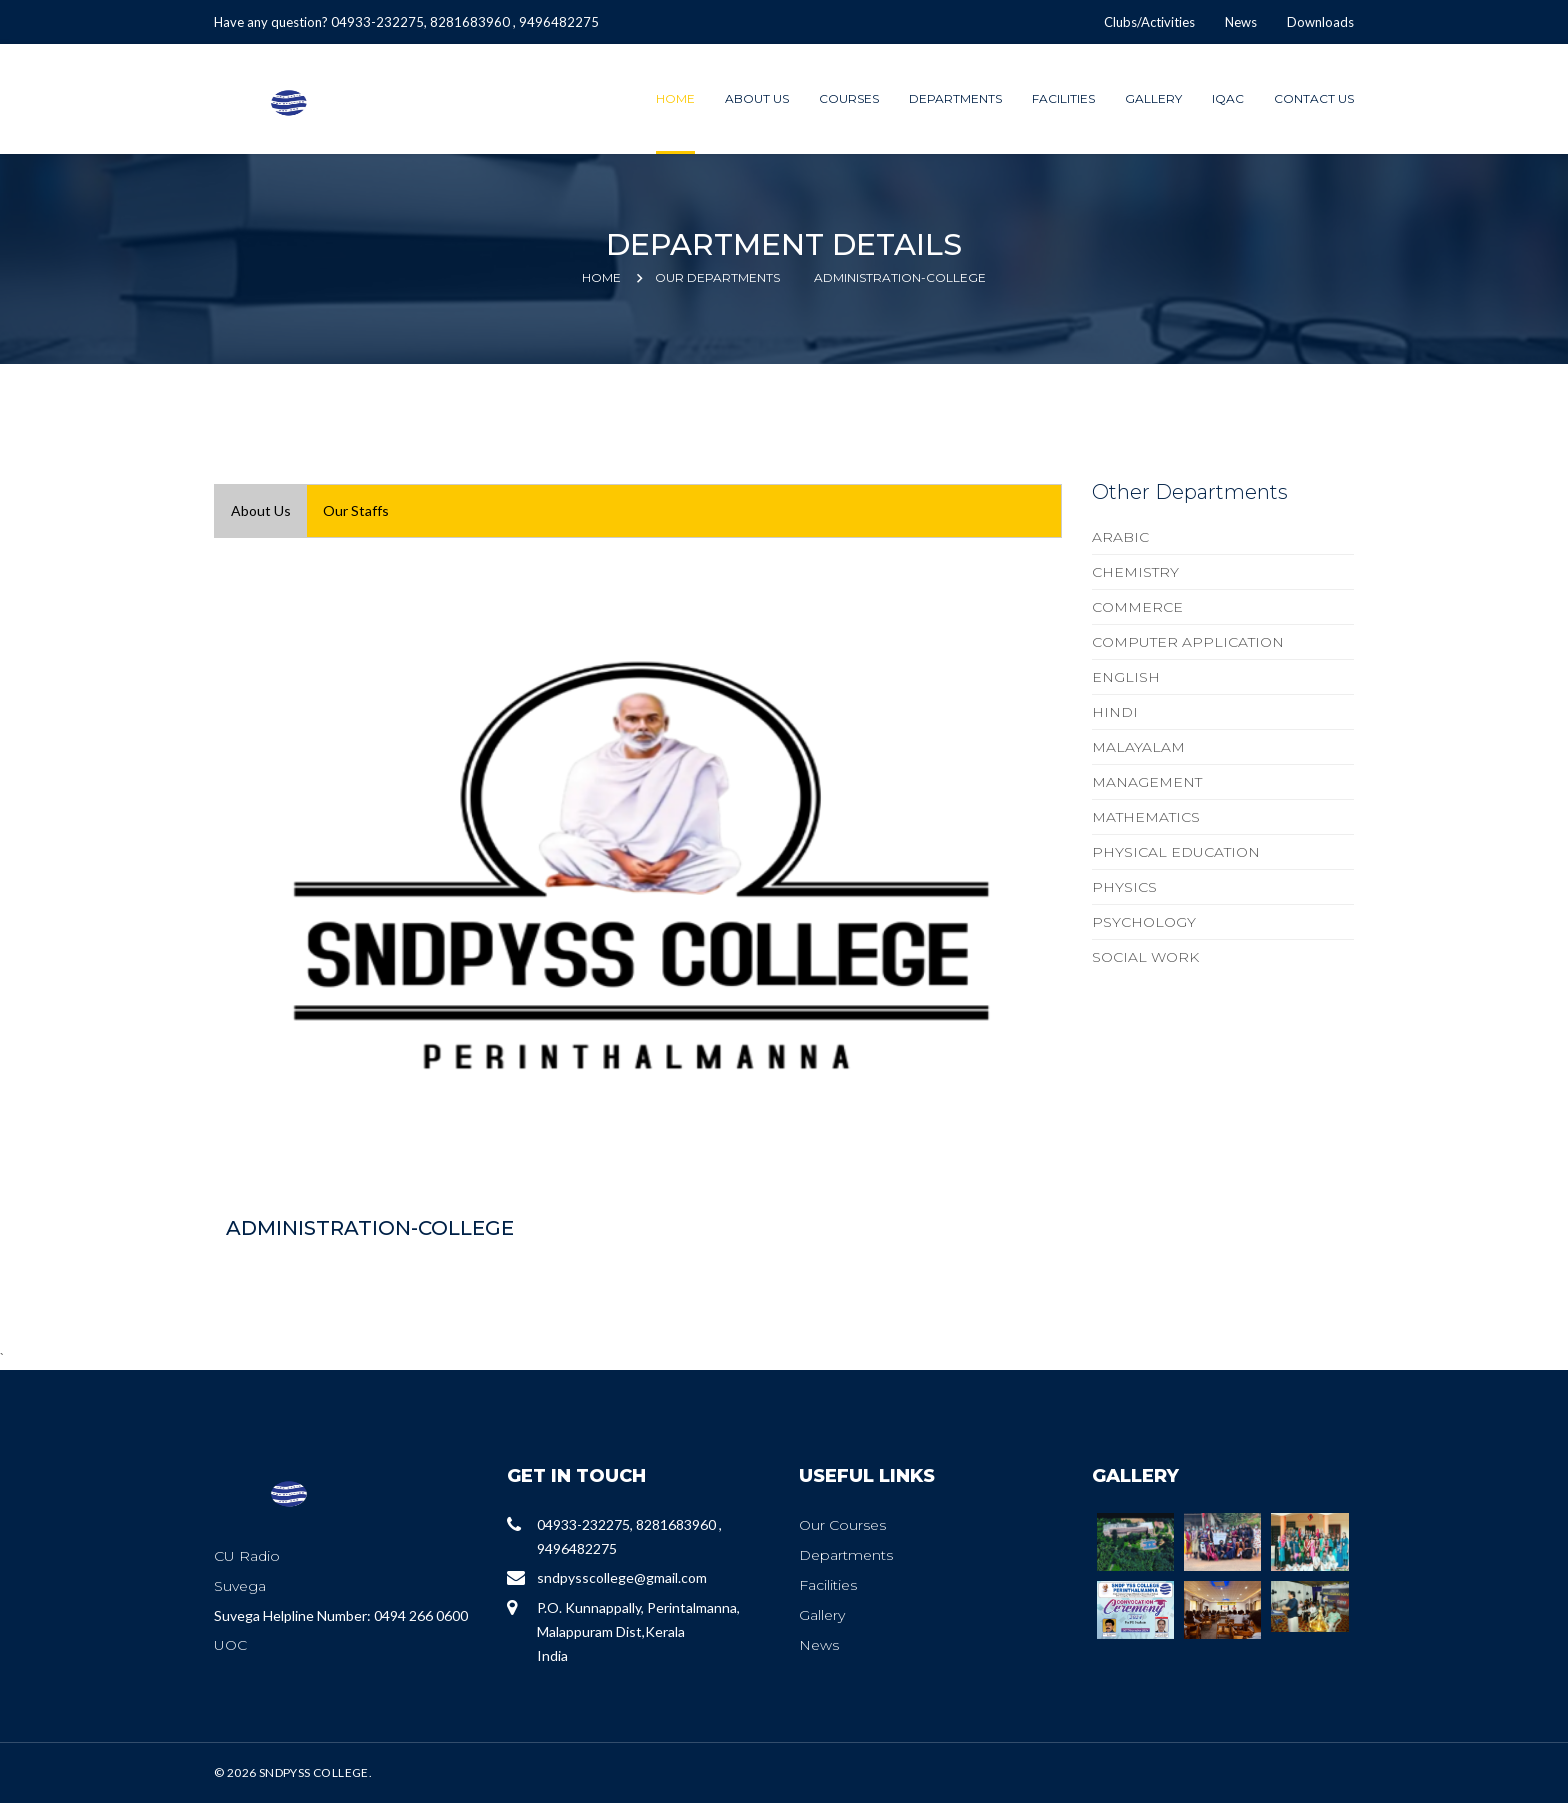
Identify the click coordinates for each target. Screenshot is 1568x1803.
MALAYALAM (1138, 747)
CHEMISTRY (1135, 572)
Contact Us (1314, 98)
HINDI (1115, 712)
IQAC (1228, 98)
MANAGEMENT (1147, 782)
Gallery (1153, 98)
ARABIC (1120, 537)
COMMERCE (1137, 607)
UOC (230, 1645)
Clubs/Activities (1149, 22)
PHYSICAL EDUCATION (1176, 852)
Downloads (1320, 22)
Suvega (240, 1586)
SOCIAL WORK (1145, 957)
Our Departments (717, 277)
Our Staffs (356, 510)
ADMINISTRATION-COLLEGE (900, 277)
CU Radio (247, 1556)
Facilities (1063, 98)
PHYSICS (1124, 887)
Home (675, 98)
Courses (849, 98)
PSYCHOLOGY (1144, 922)
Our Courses (842, 1525)
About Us (757, 98)
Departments (955, 98)
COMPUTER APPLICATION (1188, 642)
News (1241, 22)
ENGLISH (1126, 677)
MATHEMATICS (1146, 817)
